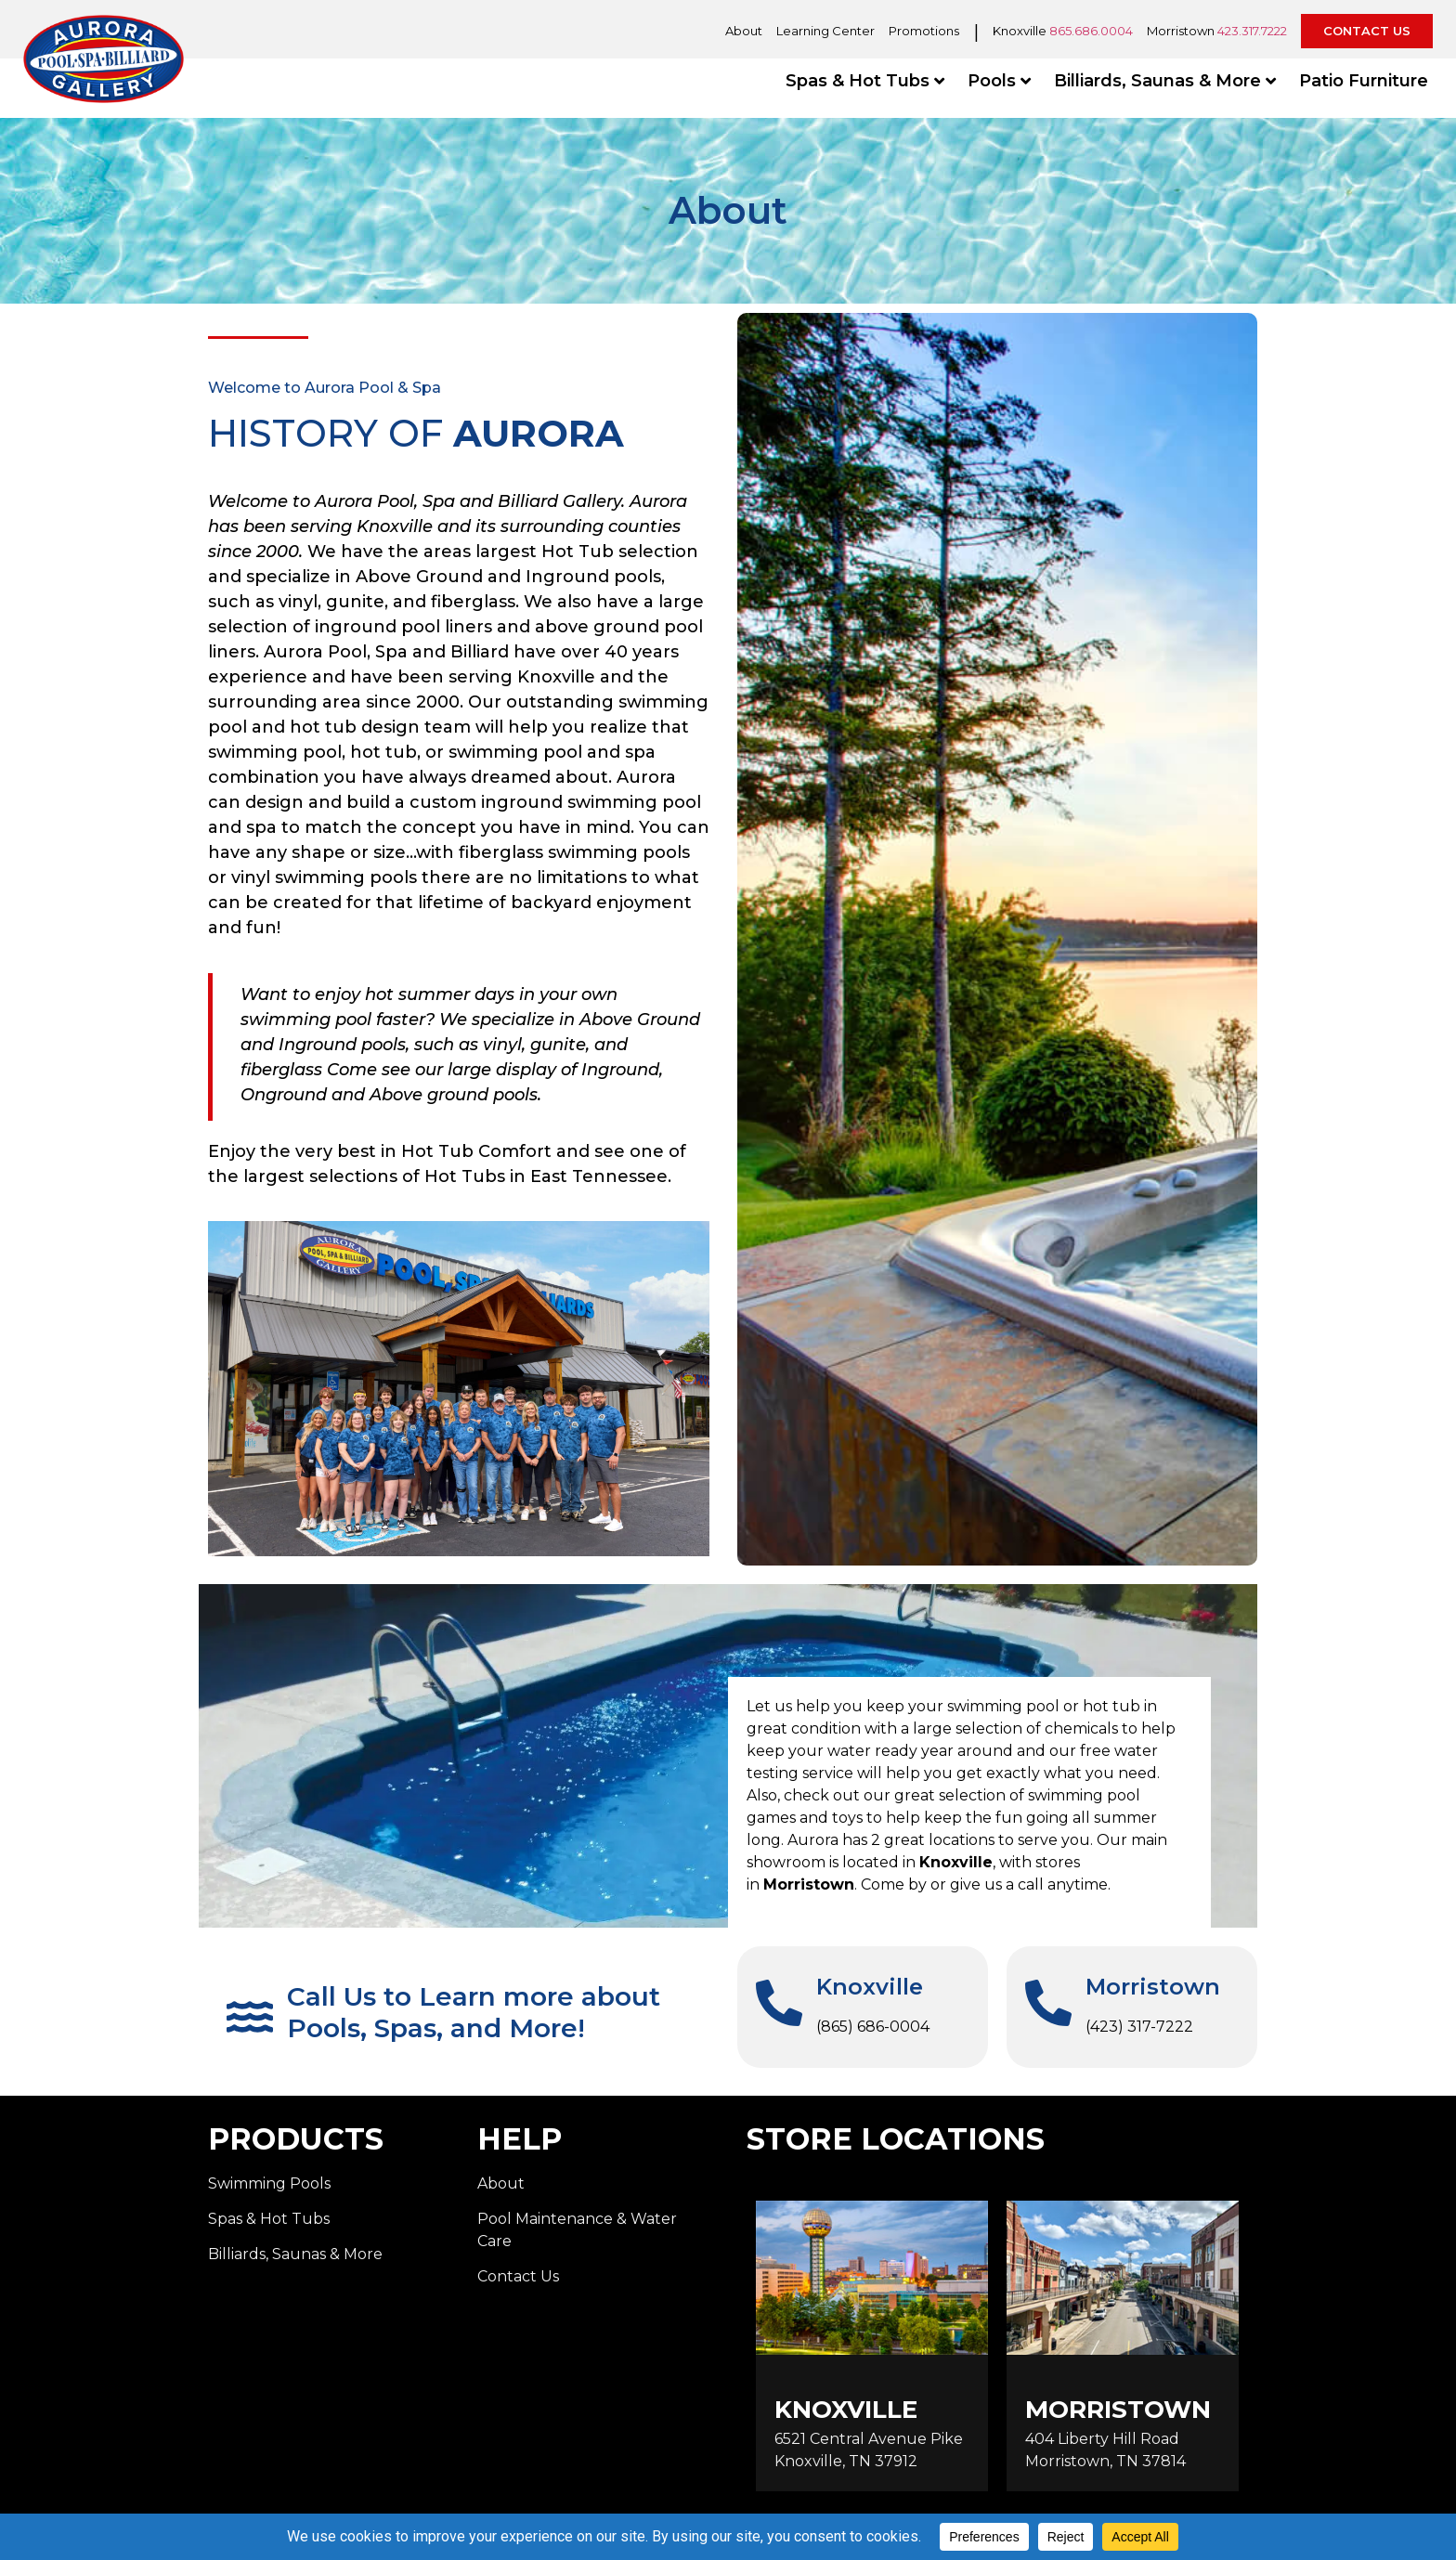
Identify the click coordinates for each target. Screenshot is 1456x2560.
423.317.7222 (1252, 30)
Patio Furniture (1363, 81)
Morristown (1153, 1986)
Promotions (924, 30)
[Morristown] (1048, 2003)
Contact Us (518, 2276)
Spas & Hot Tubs (865, 81)
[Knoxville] (779, 2003)
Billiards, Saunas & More (1165, 81)
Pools (999, 81)
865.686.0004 (1091, 30)
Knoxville (869, 1986)
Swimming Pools (269, 2183)
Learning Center (825, 30)
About (743, 30)
